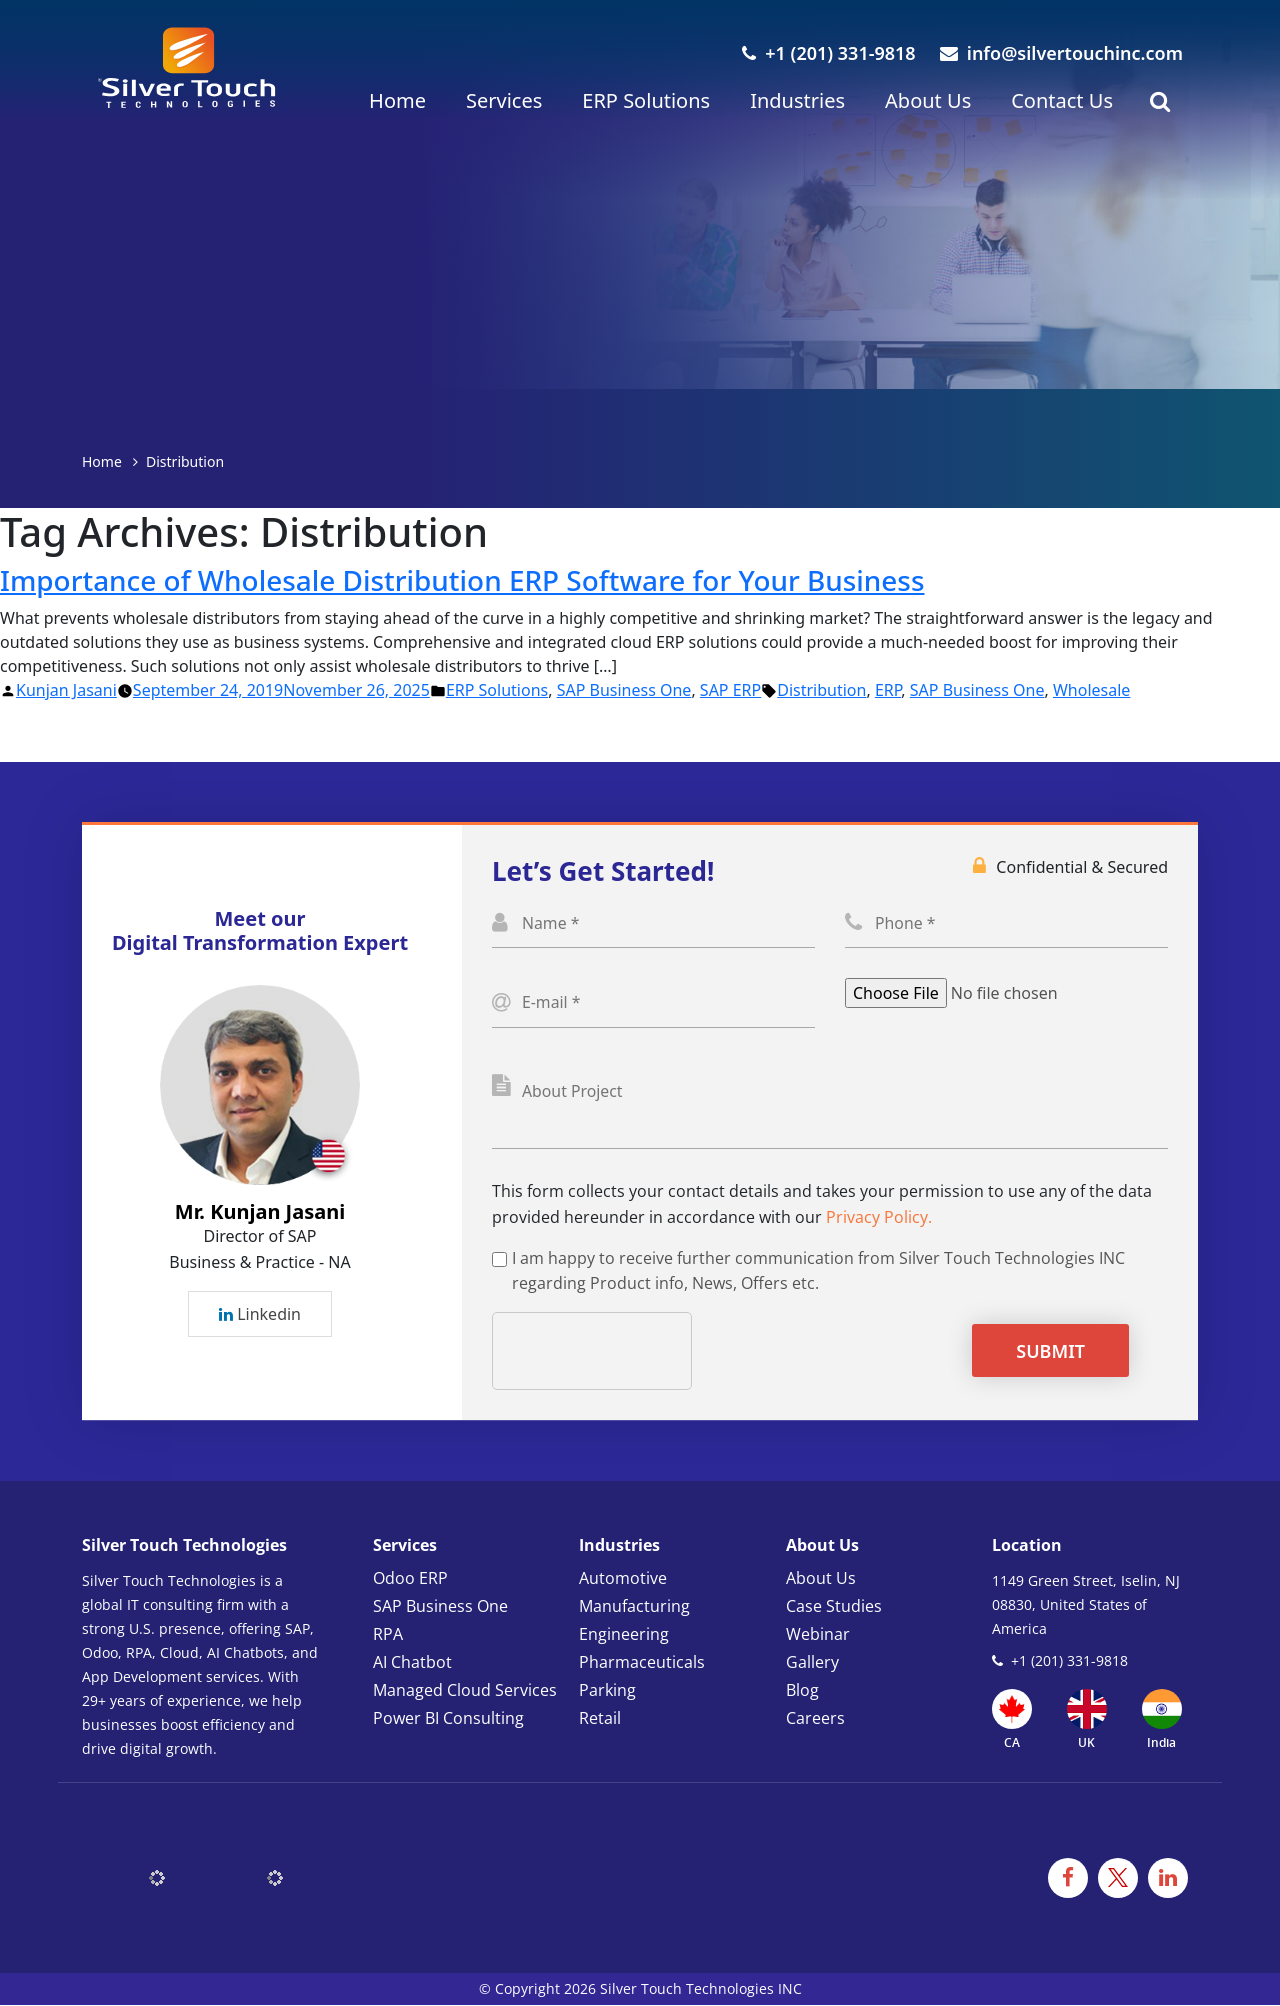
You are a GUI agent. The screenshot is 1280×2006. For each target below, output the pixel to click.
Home (397, 100)
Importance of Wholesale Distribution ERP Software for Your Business (464, 580)
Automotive (623, 1579)
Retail (600, 1719)
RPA (388, 1635)
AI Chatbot (412, 1663)
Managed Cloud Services (465, 1691)
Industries (797, 100)
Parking (607, 1691)
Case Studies (834, 1607)
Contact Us (1062, 100)
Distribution (821, 690)
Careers (815, 1719)
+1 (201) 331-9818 (828, 53)
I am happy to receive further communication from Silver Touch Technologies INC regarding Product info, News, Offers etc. (818, 1272)
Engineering (624, 1635)
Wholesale (1091, 690)
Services (504, 100)
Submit (1050, 1352)
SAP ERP (730, 690)
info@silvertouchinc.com (1061, 53)
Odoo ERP (410, 1579)
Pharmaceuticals (642, 1663)
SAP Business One (624, 690)
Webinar (818, 1635)
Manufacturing (634, 1607)
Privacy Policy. (879, 1218)
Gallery (812, 1663)
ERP (888, 690)
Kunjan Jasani (66, 690)
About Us (928, 100)
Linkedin (260, 1315)
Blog (802, 1691)
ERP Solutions (646, 100)
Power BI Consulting (448, 1719)
